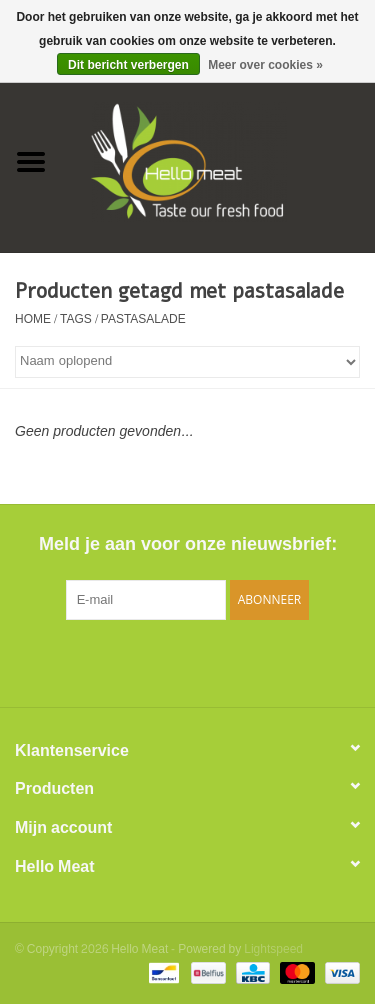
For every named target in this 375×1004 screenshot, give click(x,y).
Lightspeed (273, 949)
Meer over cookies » (265, 65)
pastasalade (143, 319)
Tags (76, 319)
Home (33, 319)
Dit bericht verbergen (128, 65)
